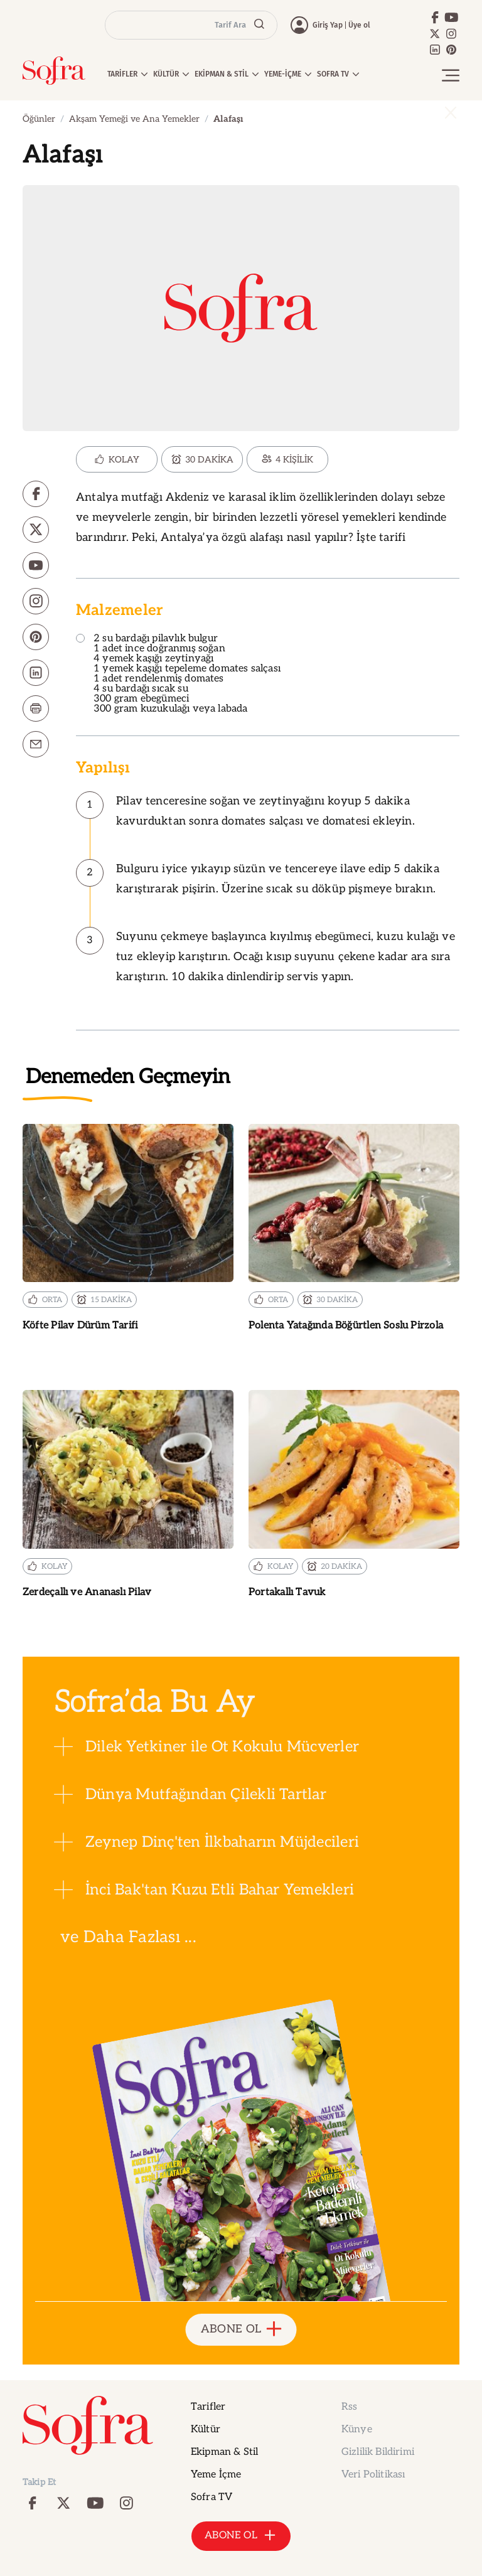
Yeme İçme (216, 2475)
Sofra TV (211, 2497)
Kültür (205, 2429)
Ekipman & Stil (224, 2452)
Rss (349, 2407)
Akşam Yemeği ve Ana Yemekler (134, 119)
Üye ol (359, 25)
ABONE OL (241, 2330)
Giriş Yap (328, 25)
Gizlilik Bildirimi (377, 2452)
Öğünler (39, 119)
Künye (356, 2429)
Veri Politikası (373, 2475)
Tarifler (208, 2407)
